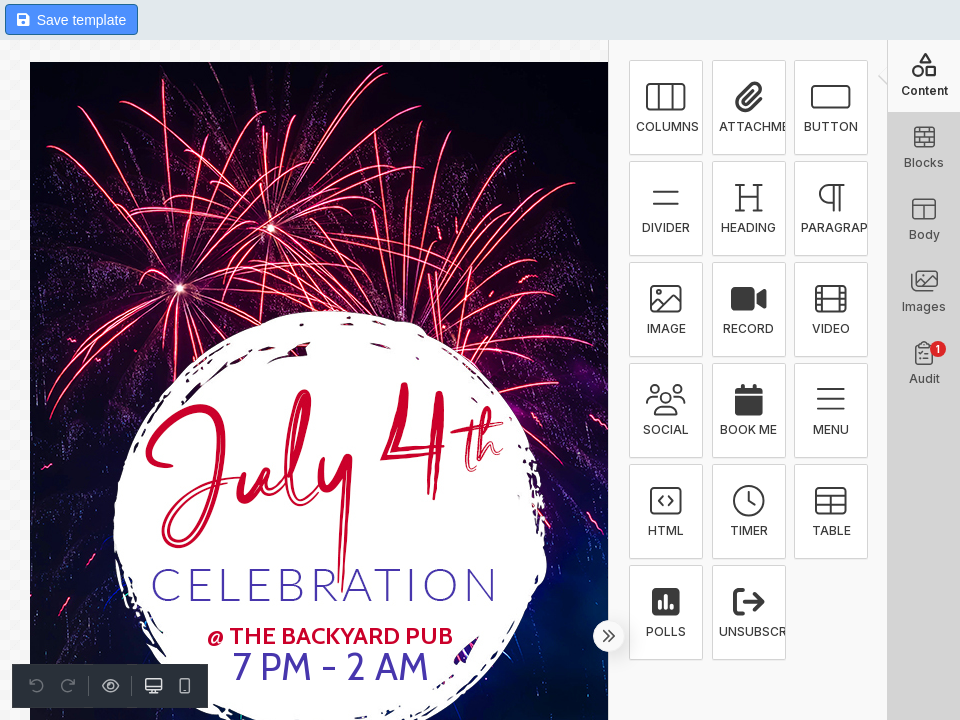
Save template (71, 20)
